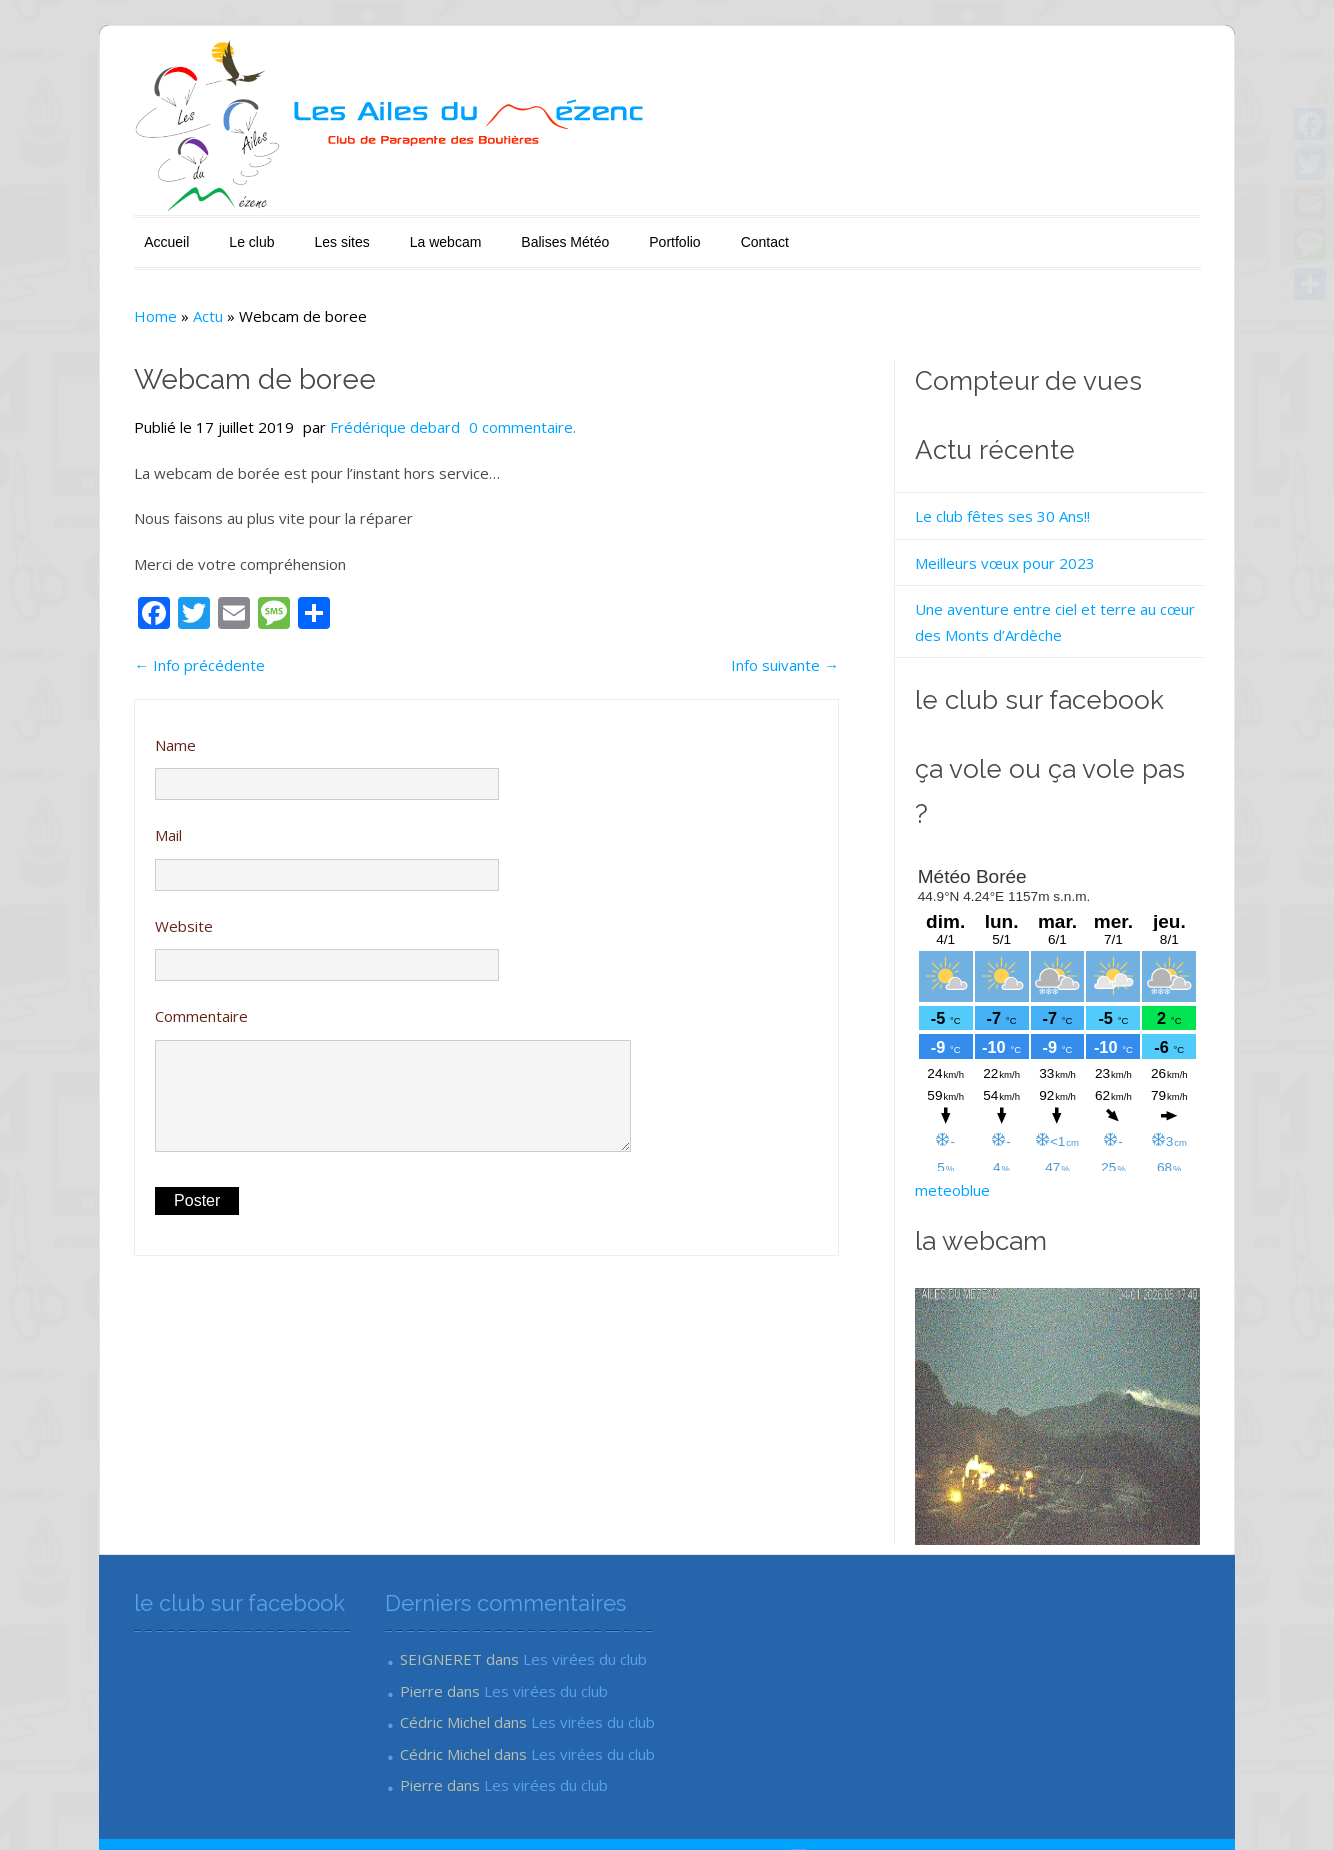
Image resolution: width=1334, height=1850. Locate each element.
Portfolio (622, 232)
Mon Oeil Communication (1172, 1807)
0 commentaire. (470, 417)
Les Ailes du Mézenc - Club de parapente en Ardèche (263, 1807)
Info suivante (801, 655)
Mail (116, 825)
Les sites (289, 232)
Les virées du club (557, 1605)
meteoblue (968, 1136)
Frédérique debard (343, 417)
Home (103, 306)
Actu (156, 306)
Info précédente (147, 655)
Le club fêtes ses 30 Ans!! (1018, 506)
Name (123, 735)
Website (132, 916)
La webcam (394, 232)
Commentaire (149, 1006)
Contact (712, 232)
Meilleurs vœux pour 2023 (1021, 553)
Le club (199, 232)
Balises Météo (513, 232)
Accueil (114, 232)
